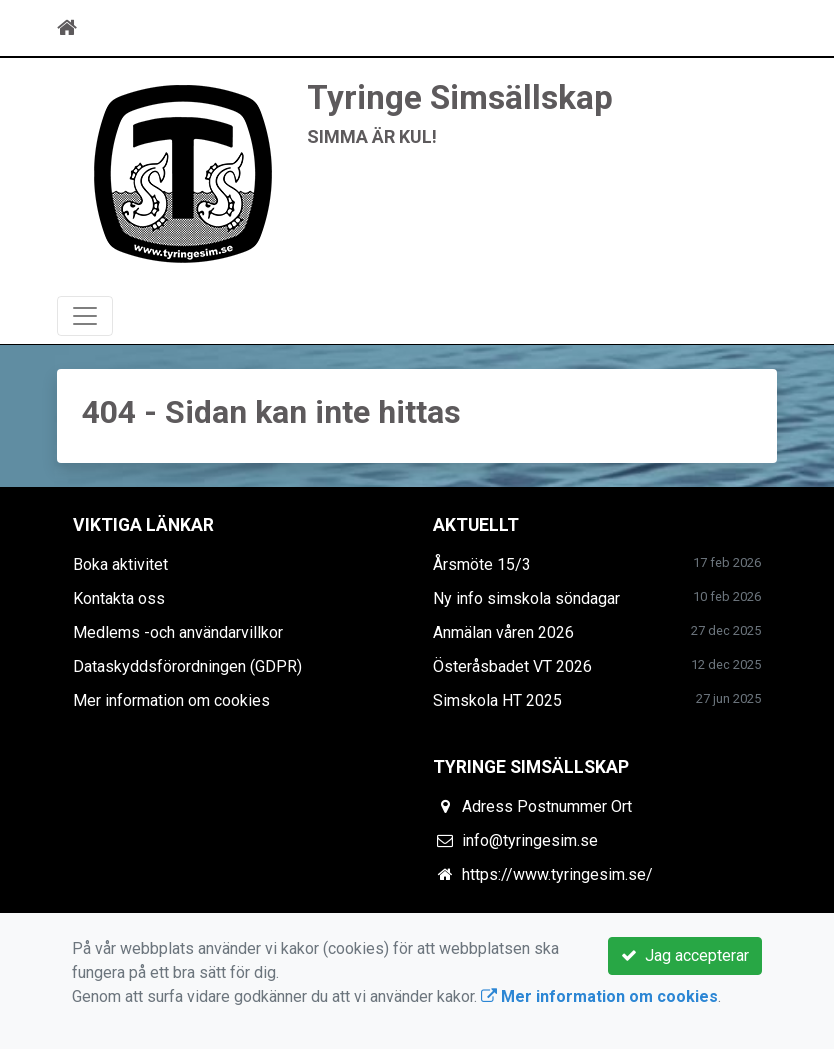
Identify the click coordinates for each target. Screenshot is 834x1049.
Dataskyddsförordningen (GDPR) (187, 666)
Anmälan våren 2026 (503, 632)
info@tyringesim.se (530, 840)
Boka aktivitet (120, 564)
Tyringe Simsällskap (460, 97)
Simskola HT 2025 (497, 700)
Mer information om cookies (171, 700)
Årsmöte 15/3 (482, 564)
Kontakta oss (119, 598)
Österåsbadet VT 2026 (512, 666)
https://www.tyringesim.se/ (557, 874)
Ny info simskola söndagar (526, 598)
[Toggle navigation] (749, 28)
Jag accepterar (685, 955)
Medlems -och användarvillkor (178, 632)
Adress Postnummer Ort (547, 806)
